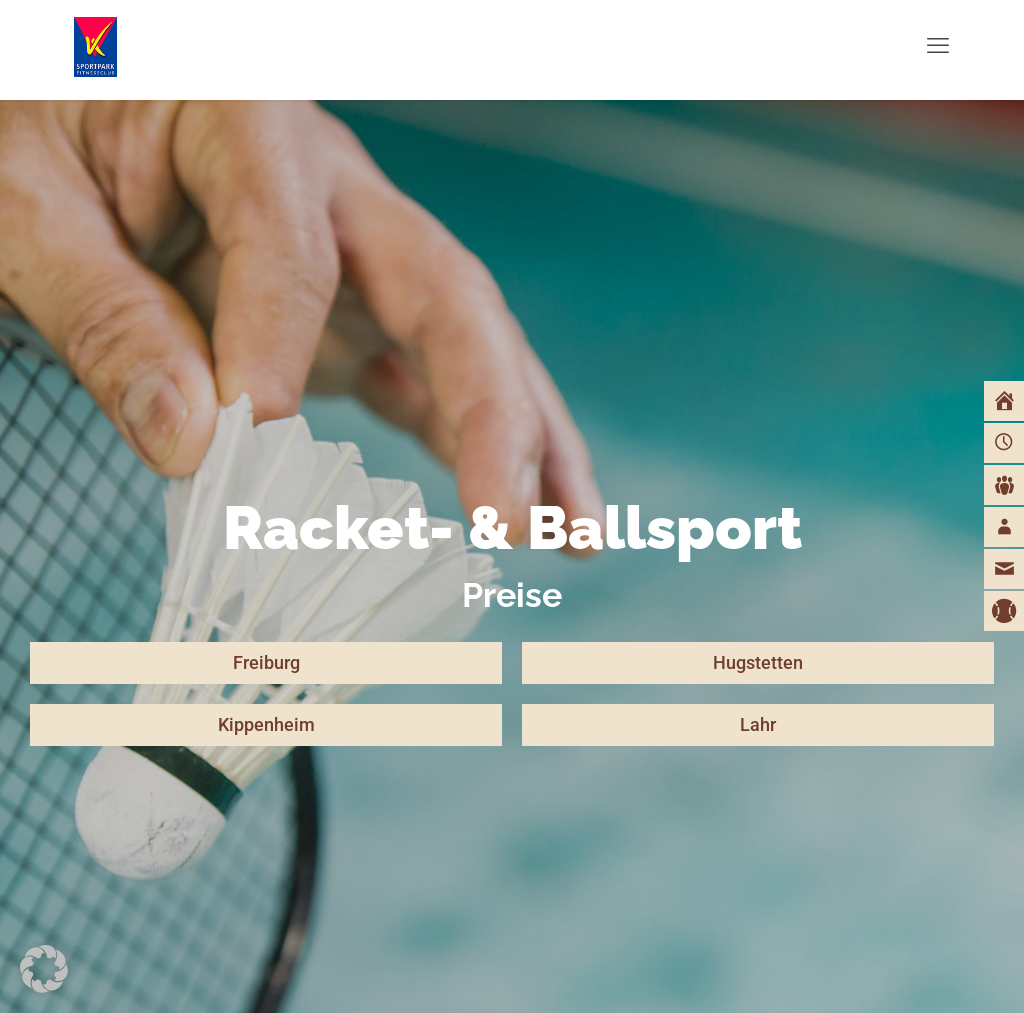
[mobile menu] (938, 45)
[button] (44, 969)
